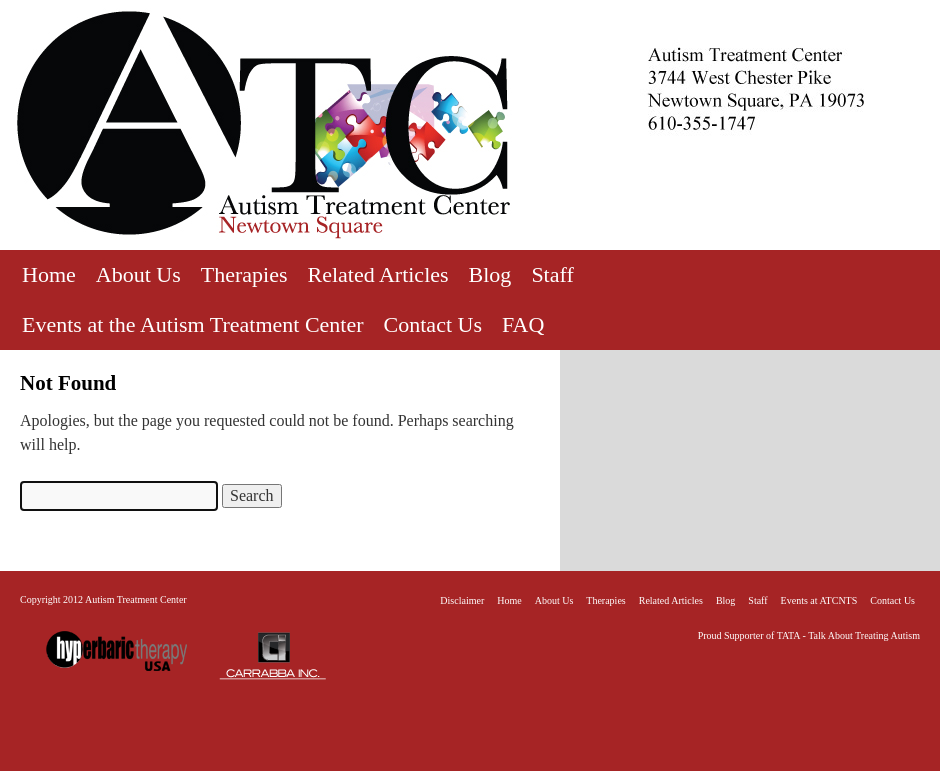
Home (49, 274)
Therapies (244, 274)
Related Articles (377, 274)
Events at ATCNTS (819, 600)
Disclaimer (462, 600)
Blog (490, 274)
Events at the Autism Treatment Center (193, 324)
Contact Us (433, 324)
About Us (138, 274)
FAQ (523, 324)
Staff (552, 274)
